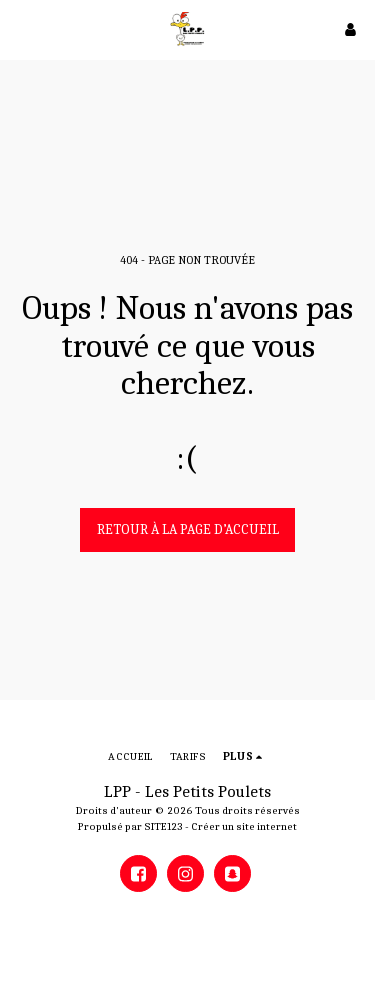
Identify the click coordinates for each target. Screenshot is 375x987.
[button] (22, 28)
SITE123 (163, 826)
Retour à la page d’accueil (188, 529)
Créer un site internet (244, 826)
